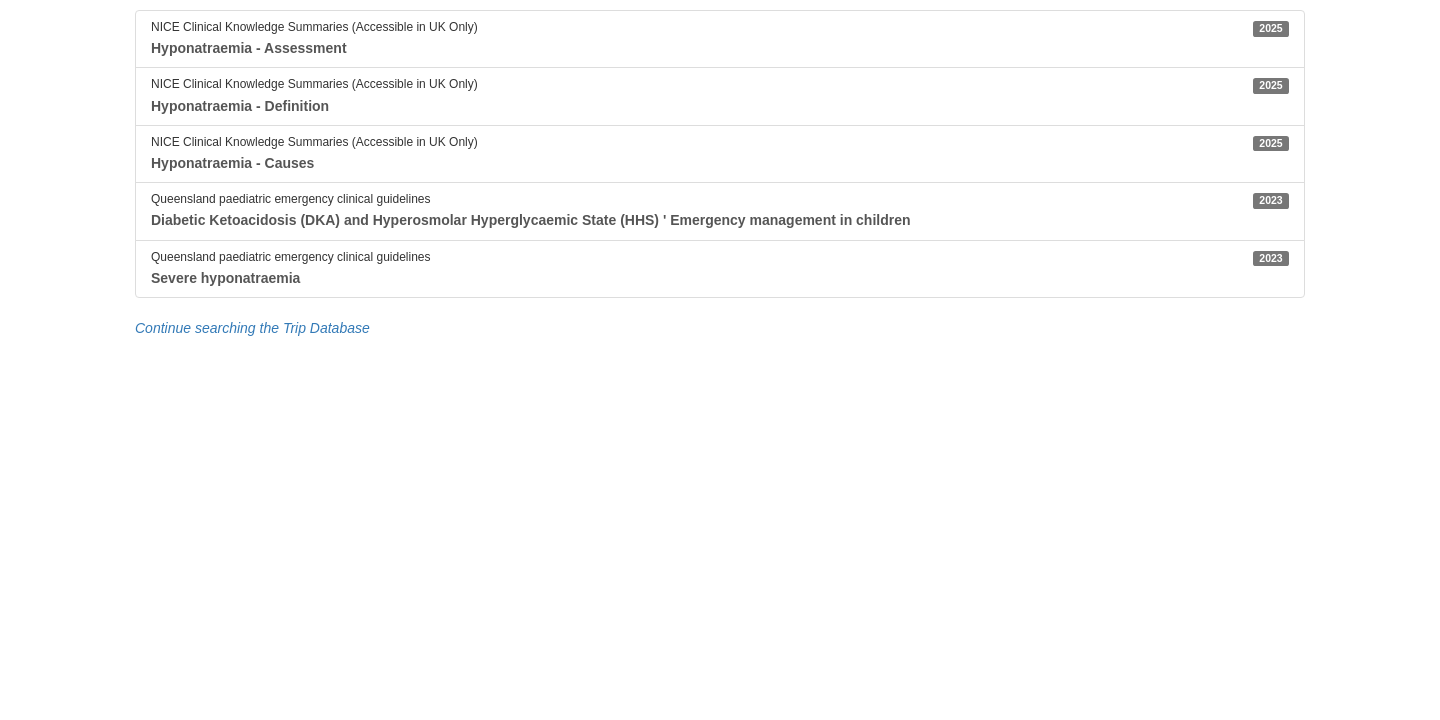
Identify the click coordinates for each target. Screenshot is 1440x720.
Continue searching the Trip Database (252, 328)
